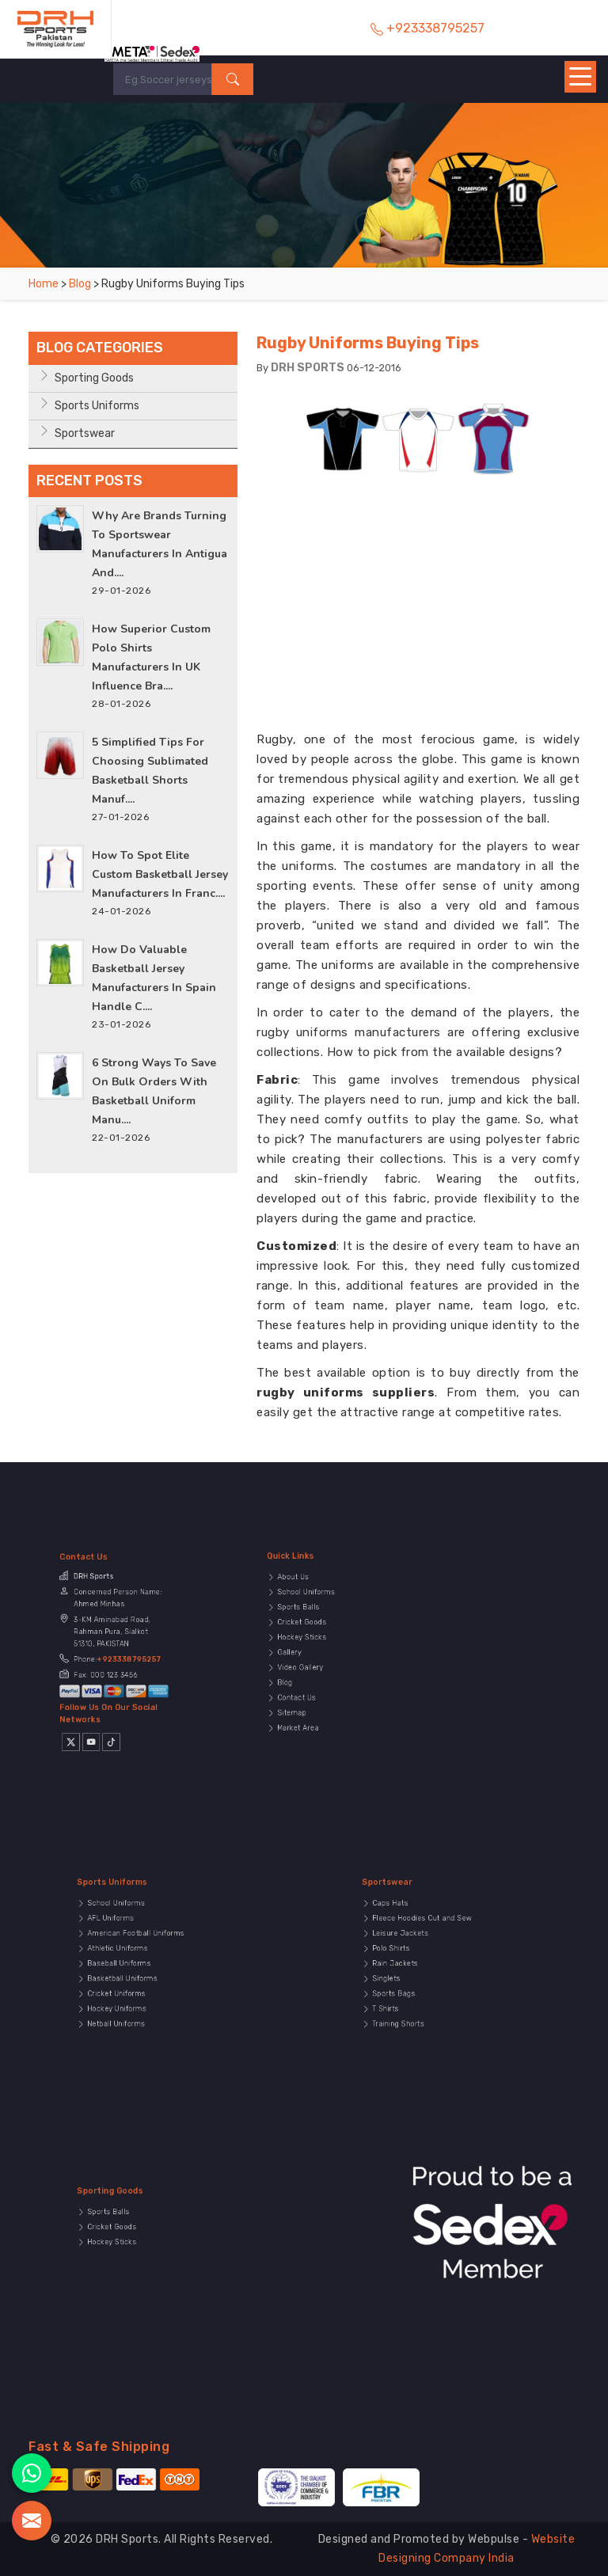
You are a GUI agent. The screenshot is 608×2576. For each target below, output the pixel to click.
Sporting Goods (94, 378)
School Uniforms (321, 1615)
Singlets (408, 1976)
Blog (80, 284)
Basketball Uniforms (135, 1976)
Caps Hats (410, 1933)
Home (43, 284)
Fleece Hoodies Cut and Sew (429, 1942)
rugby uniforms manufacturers (348, 1032)
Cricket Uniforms (132, 1985)
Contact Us (316, 1676)
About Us (314, 1607)
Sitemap (313, 1685)
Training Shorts (415, 2002)
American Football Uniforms (143, 1950)
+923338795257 (123, 1656)
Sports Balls (317, 1624)
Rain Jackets (413, 1968)
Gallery (312, 1650)
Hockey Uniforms (132, 1994)
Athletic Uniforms (133, 1959)
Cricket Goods (319, 1633)
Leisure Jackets (416, 1950)
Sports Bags (412, 1985)
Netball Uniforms (132, 2002)
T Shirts (408, 1994)
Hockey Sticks (319, 1641)
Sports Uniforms (97, 405)
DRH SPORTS (307, 367)
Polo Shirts (411, 1959)
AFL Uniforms (129, 1942)
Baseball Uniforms (133, 1968)
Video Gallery (318, 1659)
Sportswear (85, 433)
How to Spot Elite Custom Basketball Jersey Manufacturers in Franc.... (160, 874)
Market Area (317, 1694)
